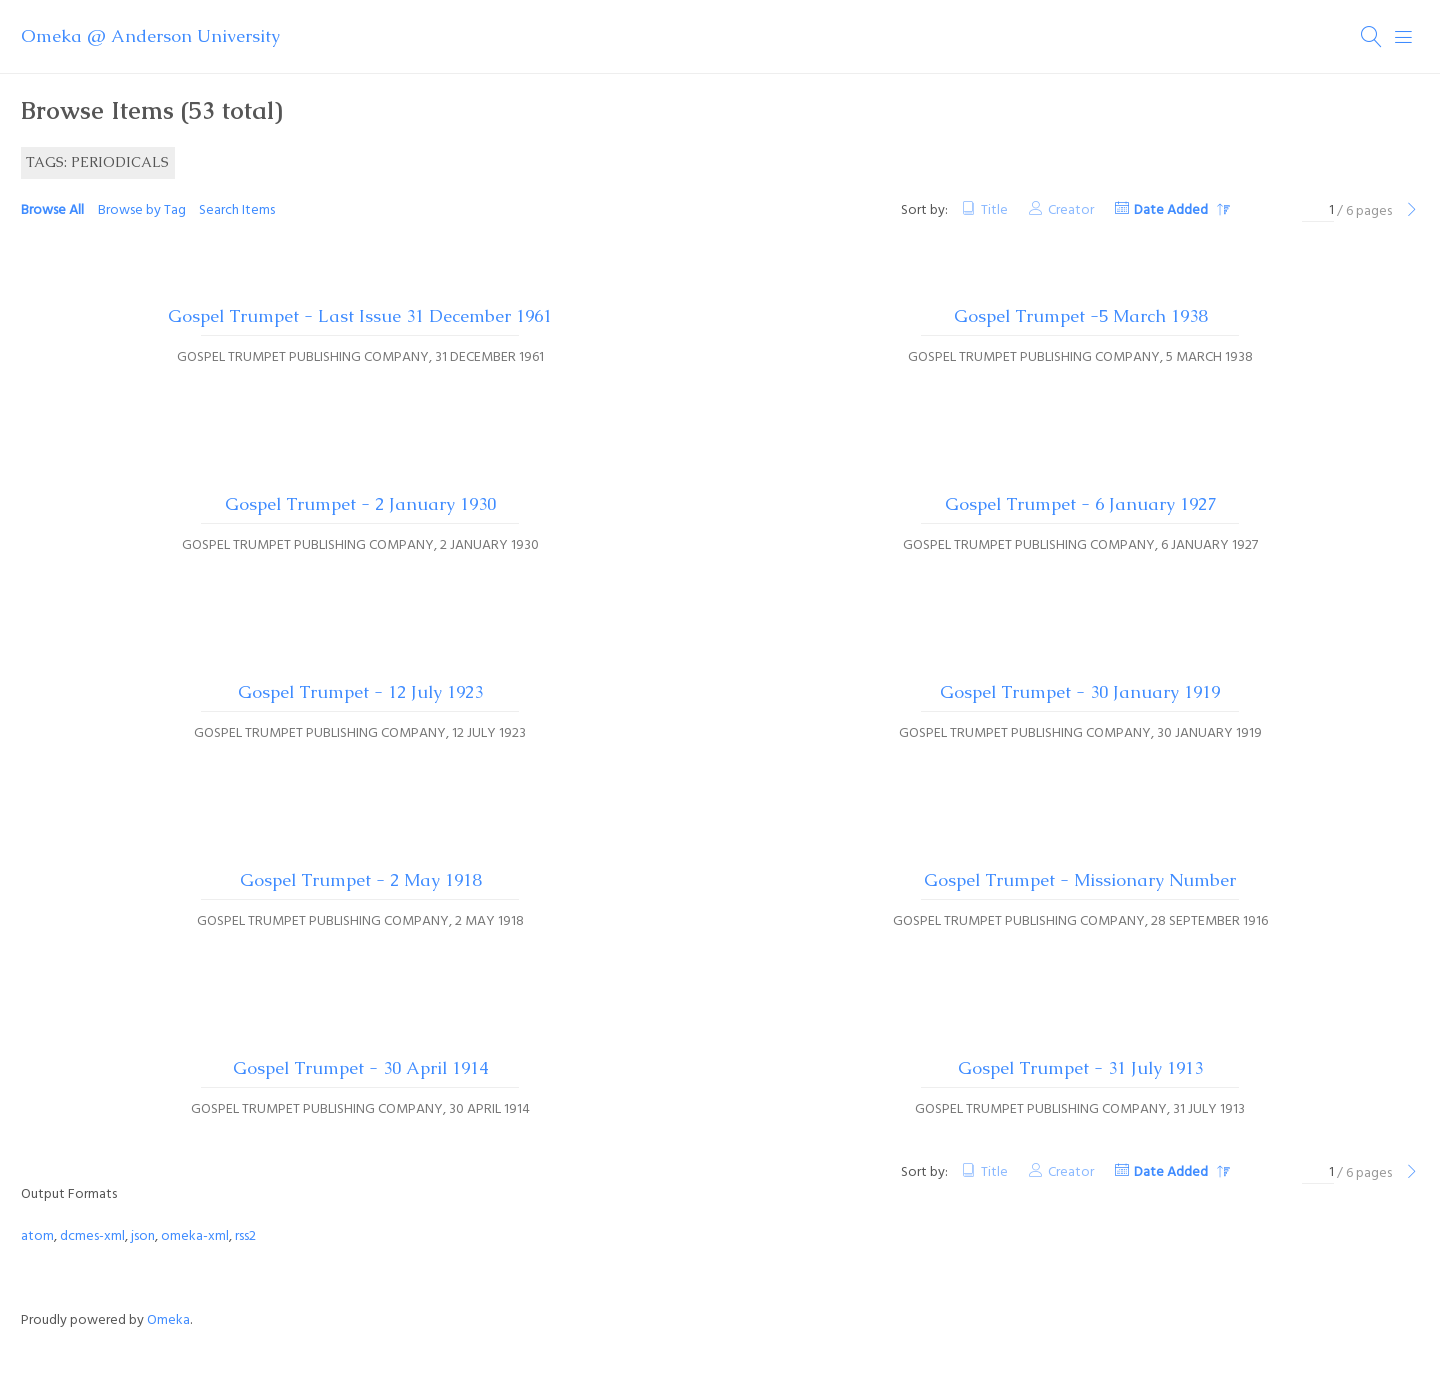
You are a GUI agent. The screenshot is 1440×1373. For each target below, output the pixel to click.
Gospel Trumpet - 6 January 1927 (1080, 504)
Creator (1071, 210)
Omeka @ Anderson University (150, 36)
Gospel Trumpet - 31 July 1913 (1080, 1068)
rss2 (245, 1236)
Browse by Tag (142, 210)
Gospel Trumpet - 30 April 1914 (360, 1068)
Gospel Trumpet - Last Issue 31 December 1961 (360, 316)
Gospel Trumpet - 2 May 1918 (360, 880)
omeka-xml (195, 1236)
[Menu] (1404, 37)
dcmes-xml (92, 1236)
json (143, 1236)
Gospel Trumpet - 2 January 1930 (360, 504)
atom (37, 1236)
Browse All (52, 210)
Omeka (168, 1320)
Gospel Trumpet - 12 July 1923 (360, 692)
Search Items (237, 210)
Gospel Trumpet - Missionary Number (1080, 880)
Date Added (1172, 210)
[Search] (1372, 37)
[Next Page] (1412, 211)
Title (994, 210)
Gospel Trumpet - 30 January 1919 (1080, 692)
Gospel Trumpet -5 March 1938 (1080, 316)
